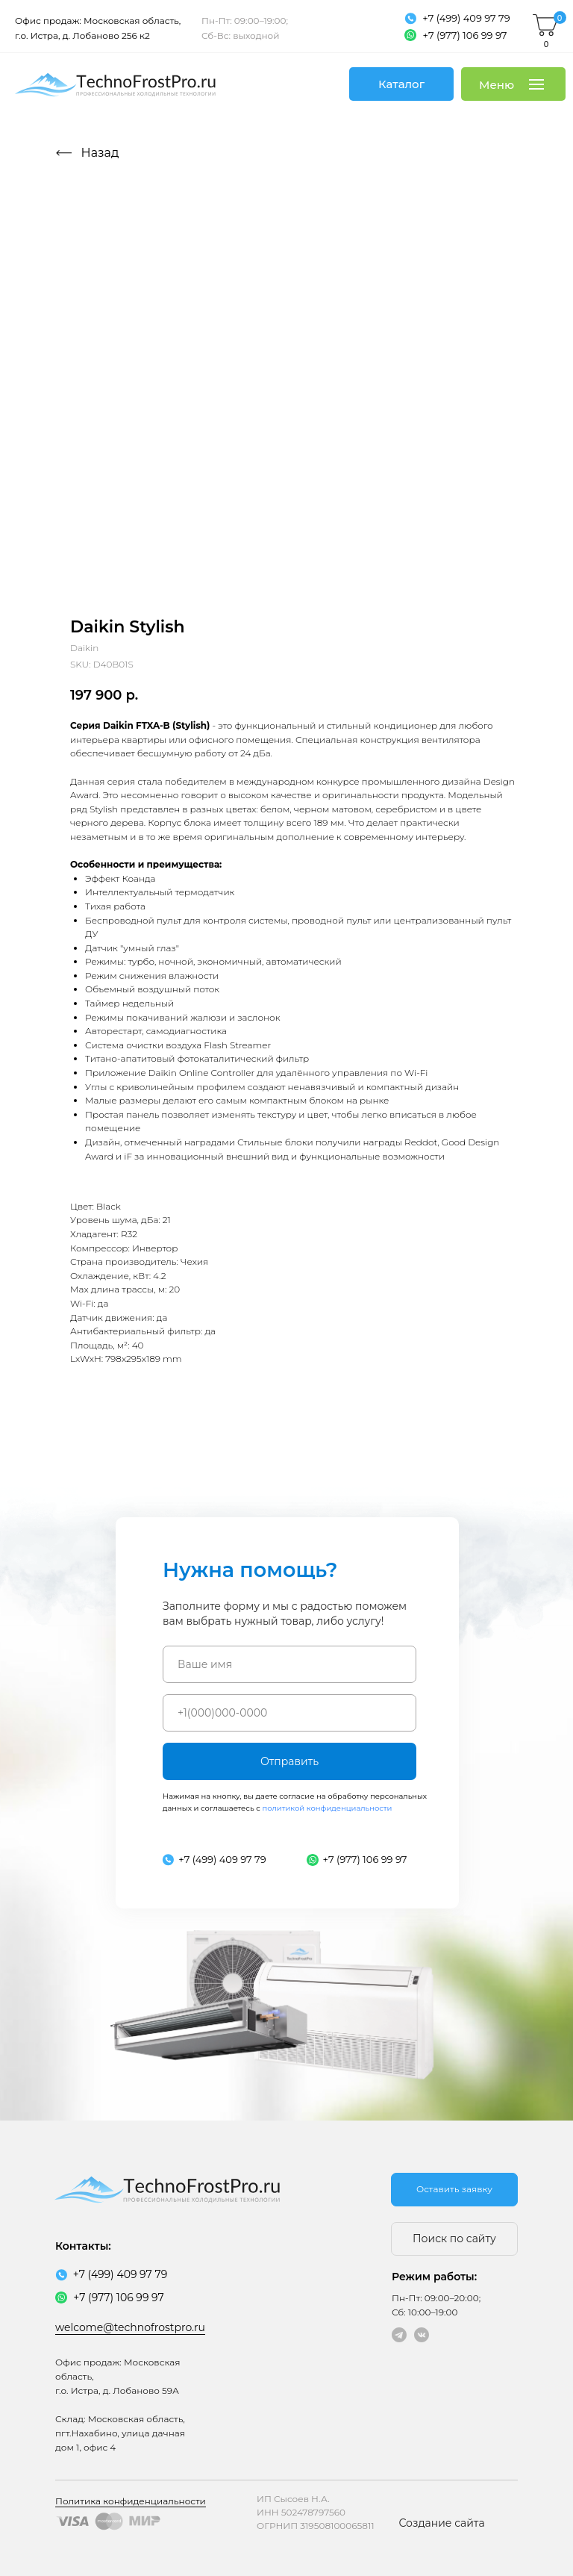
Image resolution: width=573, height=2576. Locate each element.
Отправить (289, 1761)
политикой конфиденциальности (327, 1808)
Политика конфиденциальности (130, 2501)
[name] (289, 1664)
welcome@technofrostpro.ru (130, 2327)
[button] (454, 2189)
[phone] (289, 1713)
